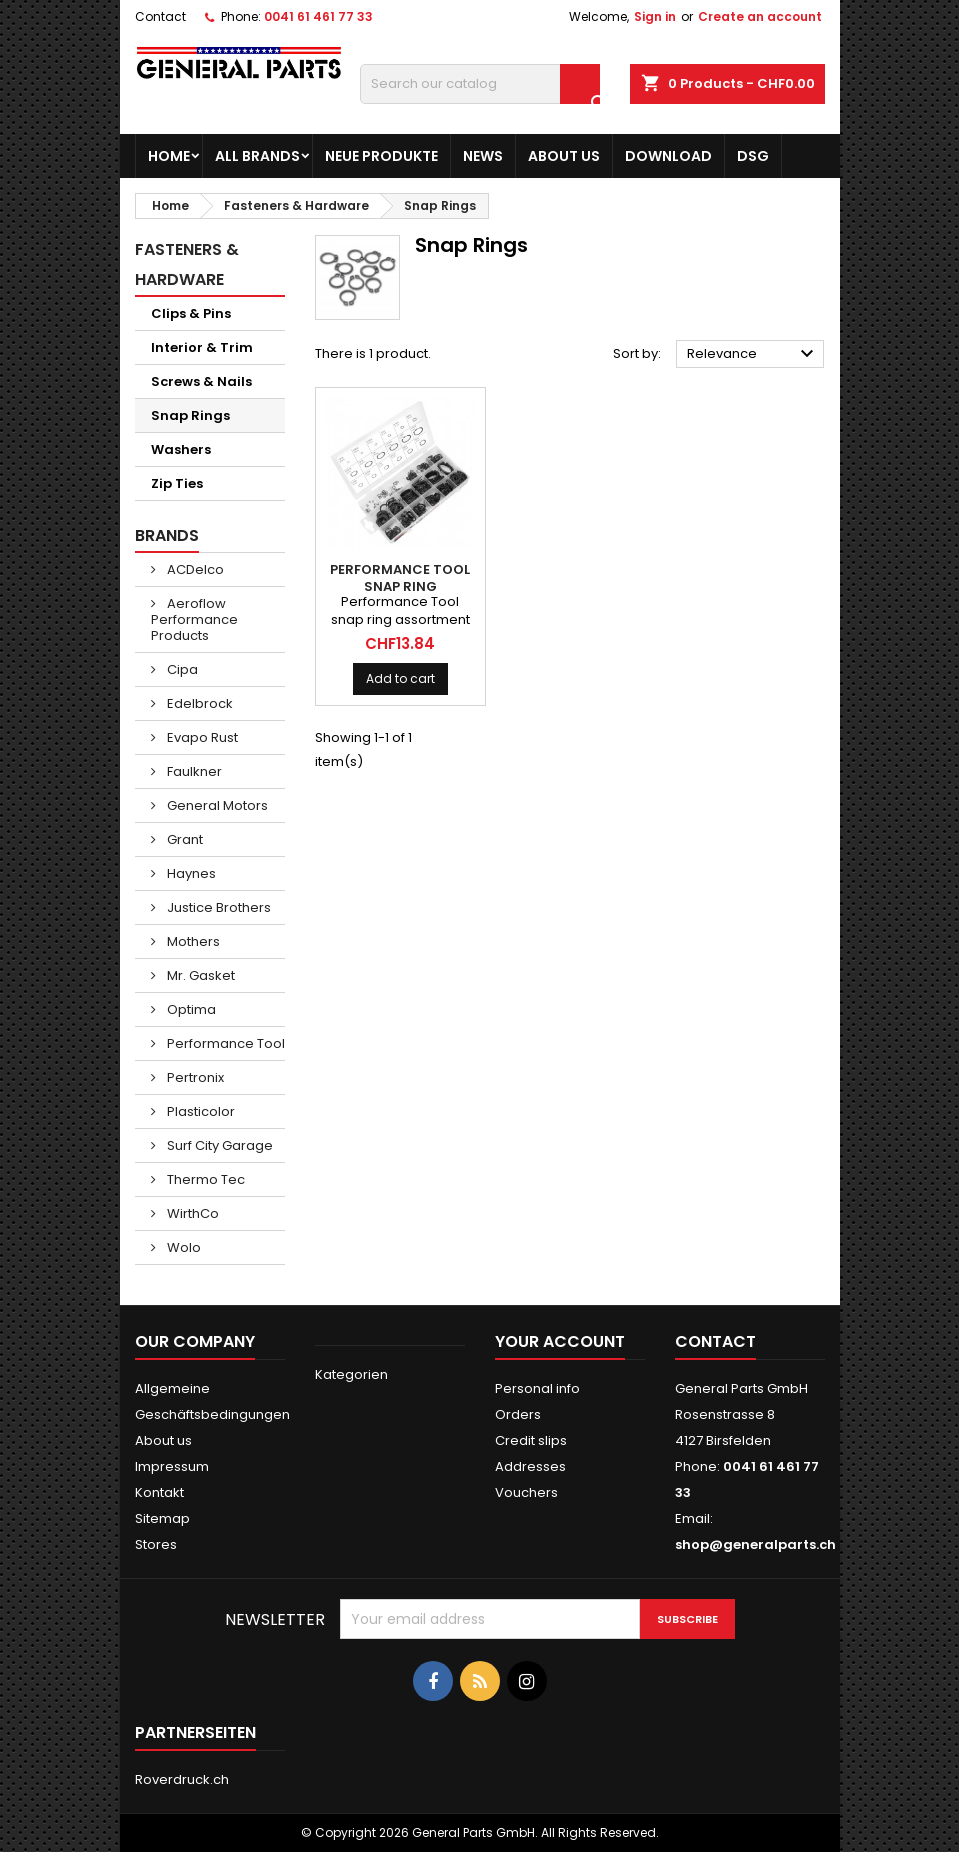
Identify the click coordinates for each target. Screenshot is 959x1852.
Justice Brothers (217, 907)
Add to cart (400, 678)
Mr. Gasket (199, 975)
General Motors (216, 805)
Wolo (182, 1247)
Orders (518, 1414)
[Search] (480, 84)
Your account (560, 1341)
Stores (156, 1544)
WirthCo (191, 1213)
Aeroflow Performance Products (194, 619)
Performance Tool (224, 1043)
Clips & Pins (191, 313)
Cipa (181, 669)
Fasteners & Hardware (187, 264)
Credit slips (531, 1440)
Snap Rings (190, 415)
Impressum (172, 1466)
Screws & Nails (201, 381)
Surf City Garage (218, 1145)
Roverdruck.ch (182, 1779)
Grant (183, 839)
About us (564, 156)
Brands (167, 535)
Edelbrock (198, 703)
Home (169, 156)
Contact (160, 16)
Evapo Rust (201, 737)
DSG (753, 156)
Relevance (753, 354)
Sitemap (162, 1518)
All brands (257, 156)
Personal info (537, 1388)
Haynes (190, 873)
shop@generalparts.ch (755, 1544)
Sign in (655, 16)
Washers (181, 449)
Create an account (760, 16)
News (483, 156)
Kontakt (159, 1492)
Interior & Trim (202, 347)
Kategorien (351, 1374)
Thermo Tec (204, 1179)
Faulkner (193, 771)
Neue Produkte (381, 156)
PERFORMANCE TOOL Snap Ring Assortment (400, 586)
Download (668, 156)
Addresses (530, 1466)
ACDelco (194, 569)
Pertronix (194, 1077)
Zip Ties (177, 483)
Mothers (192, 941)
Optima (190, 1009)
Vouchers (526, 1492)
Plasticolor (199, 1111)
